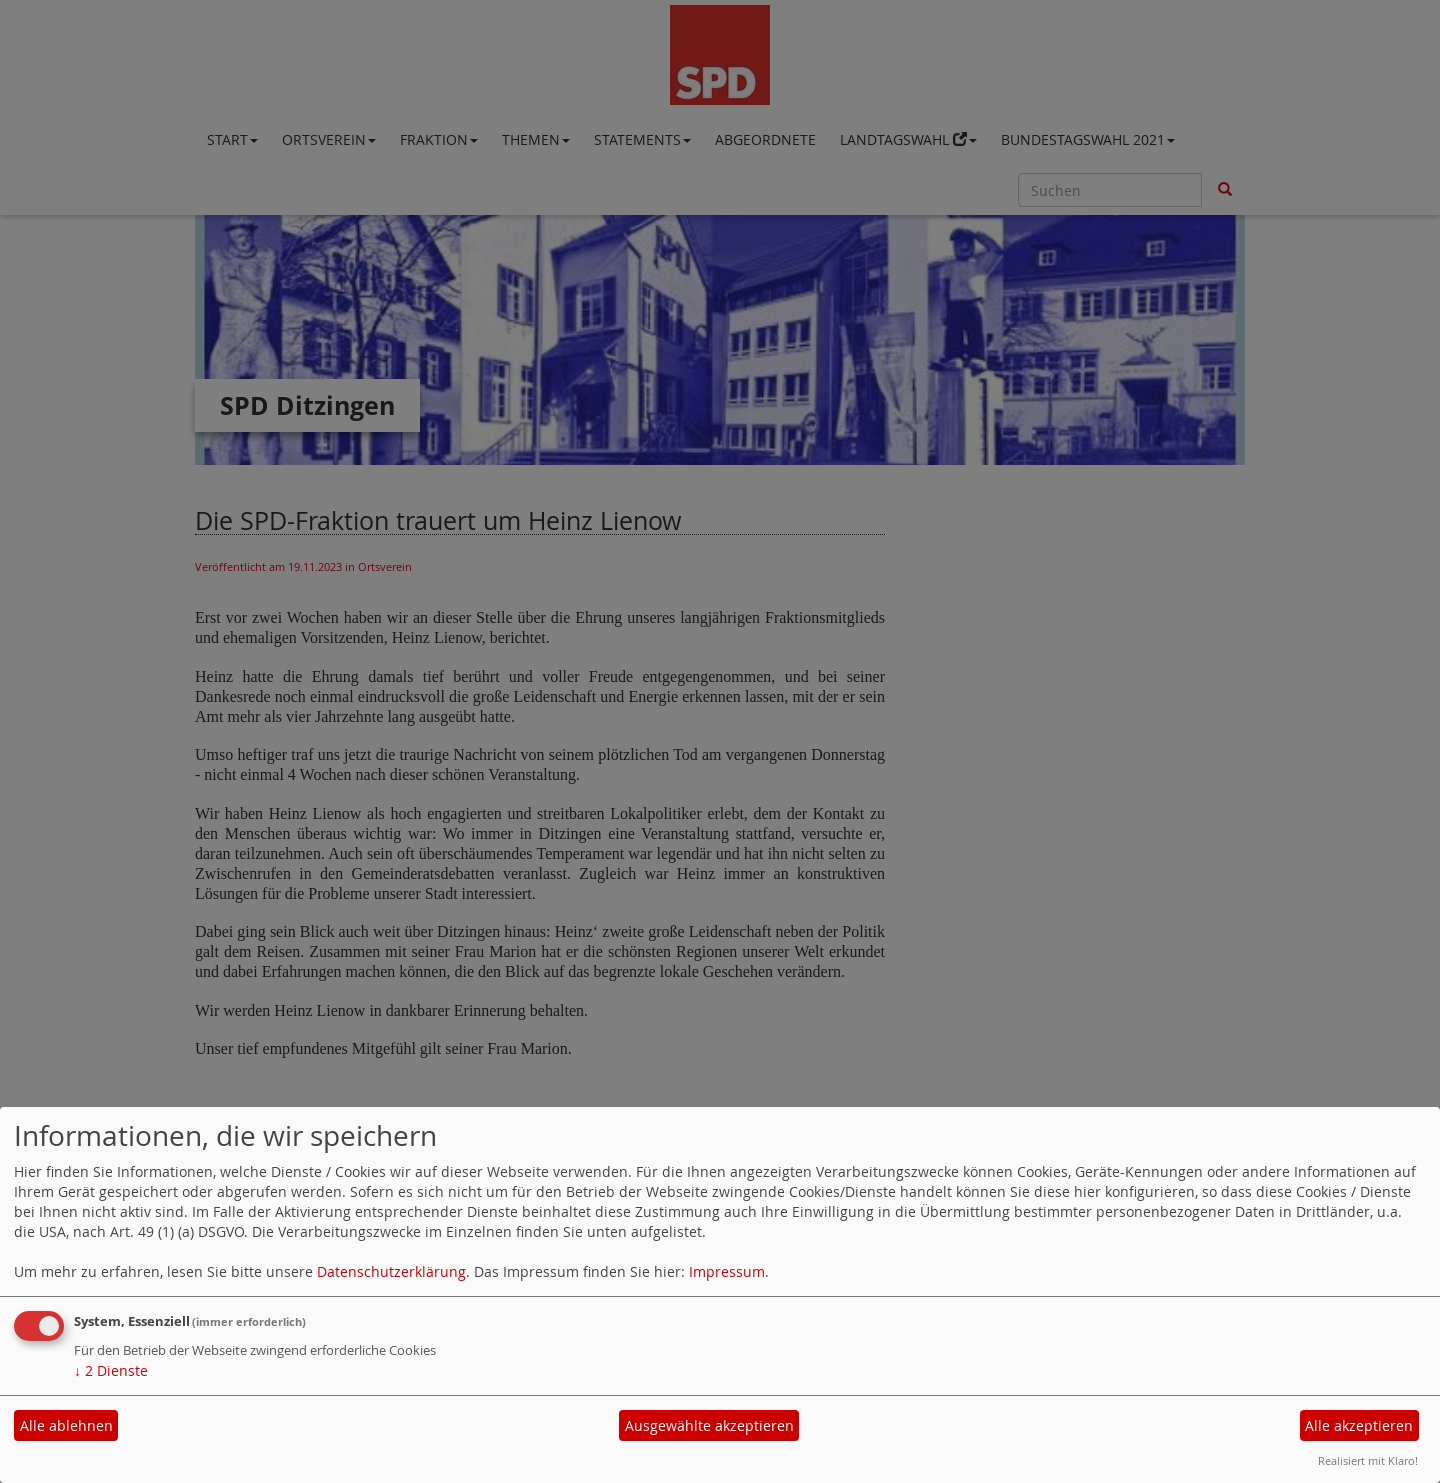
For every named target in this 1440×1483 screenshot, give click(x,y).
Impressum (727, 1271)
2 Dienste (111, 1370)
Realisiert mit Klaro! (1368, 1460)
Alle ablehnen (66, 1425)
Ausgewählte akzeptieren (709, 1425)
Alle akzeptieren (1359, 1425)
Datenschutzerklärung (391, 1271)
